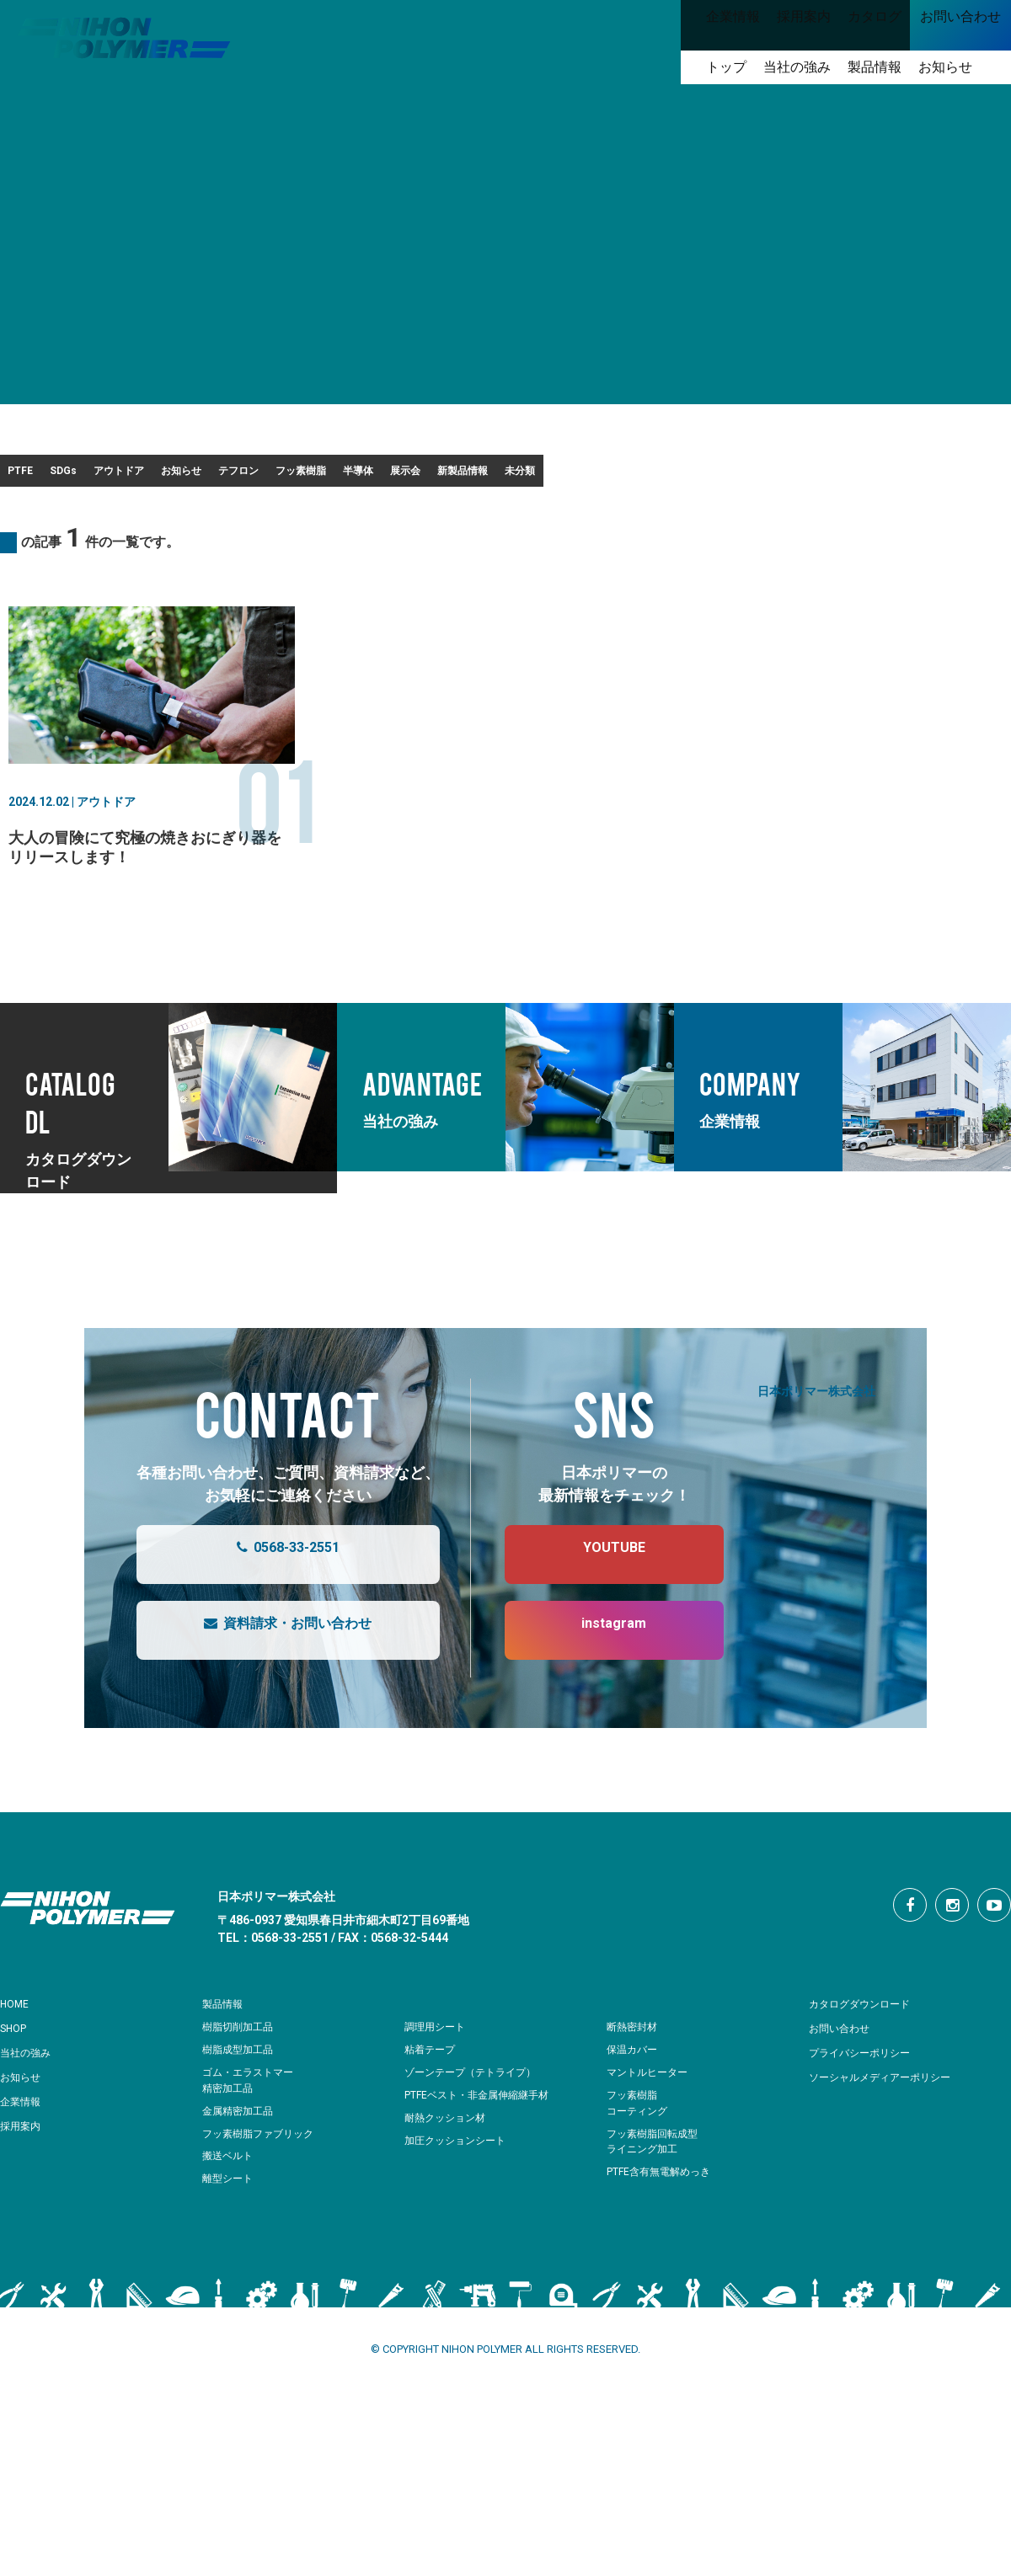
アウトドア (234, 476)
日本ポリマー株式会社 (816, 1444)
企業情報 (23, 2155)
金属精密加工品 (240, 2164)
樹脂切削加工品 (240, 2080)
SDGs (130, 476)
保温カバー (634, 2103)
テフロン (452, 476)
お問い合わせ (844, 2081)
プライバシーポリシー (868, 2106)
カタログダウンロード (868, 2057)
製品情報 (225, 2057)
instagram (597, 1684)
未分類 (43, 518)
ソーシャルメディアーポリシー (891, 2130)
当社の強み (29, 2106)
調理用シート (437, 2080)
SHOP (16, 2081)
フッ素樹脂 (564, 476)
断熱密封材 (634, 2080)
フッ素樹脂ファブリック (262, 2187)
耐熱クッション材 (448, 2171)
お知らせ (346, 476)
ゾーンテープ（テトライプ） (475, 2126)
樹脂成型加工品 (240, 2103)
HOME (17, 2057)
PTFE (40, 476)
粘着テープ (431, 2103)
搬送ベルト (229, 2209)
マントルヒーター (650, 2126)
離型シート (229, 2232)
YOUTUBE (597, 1608)
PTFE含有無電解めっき (663, 2225)
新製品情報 (871, 476)
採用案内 (23, 2179)
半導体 (670, 476)
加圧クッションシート (459, 2194)
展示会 (765, 476)
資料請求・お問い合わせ (271, 1684)
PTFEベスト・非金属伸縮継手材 (482, 2148)
